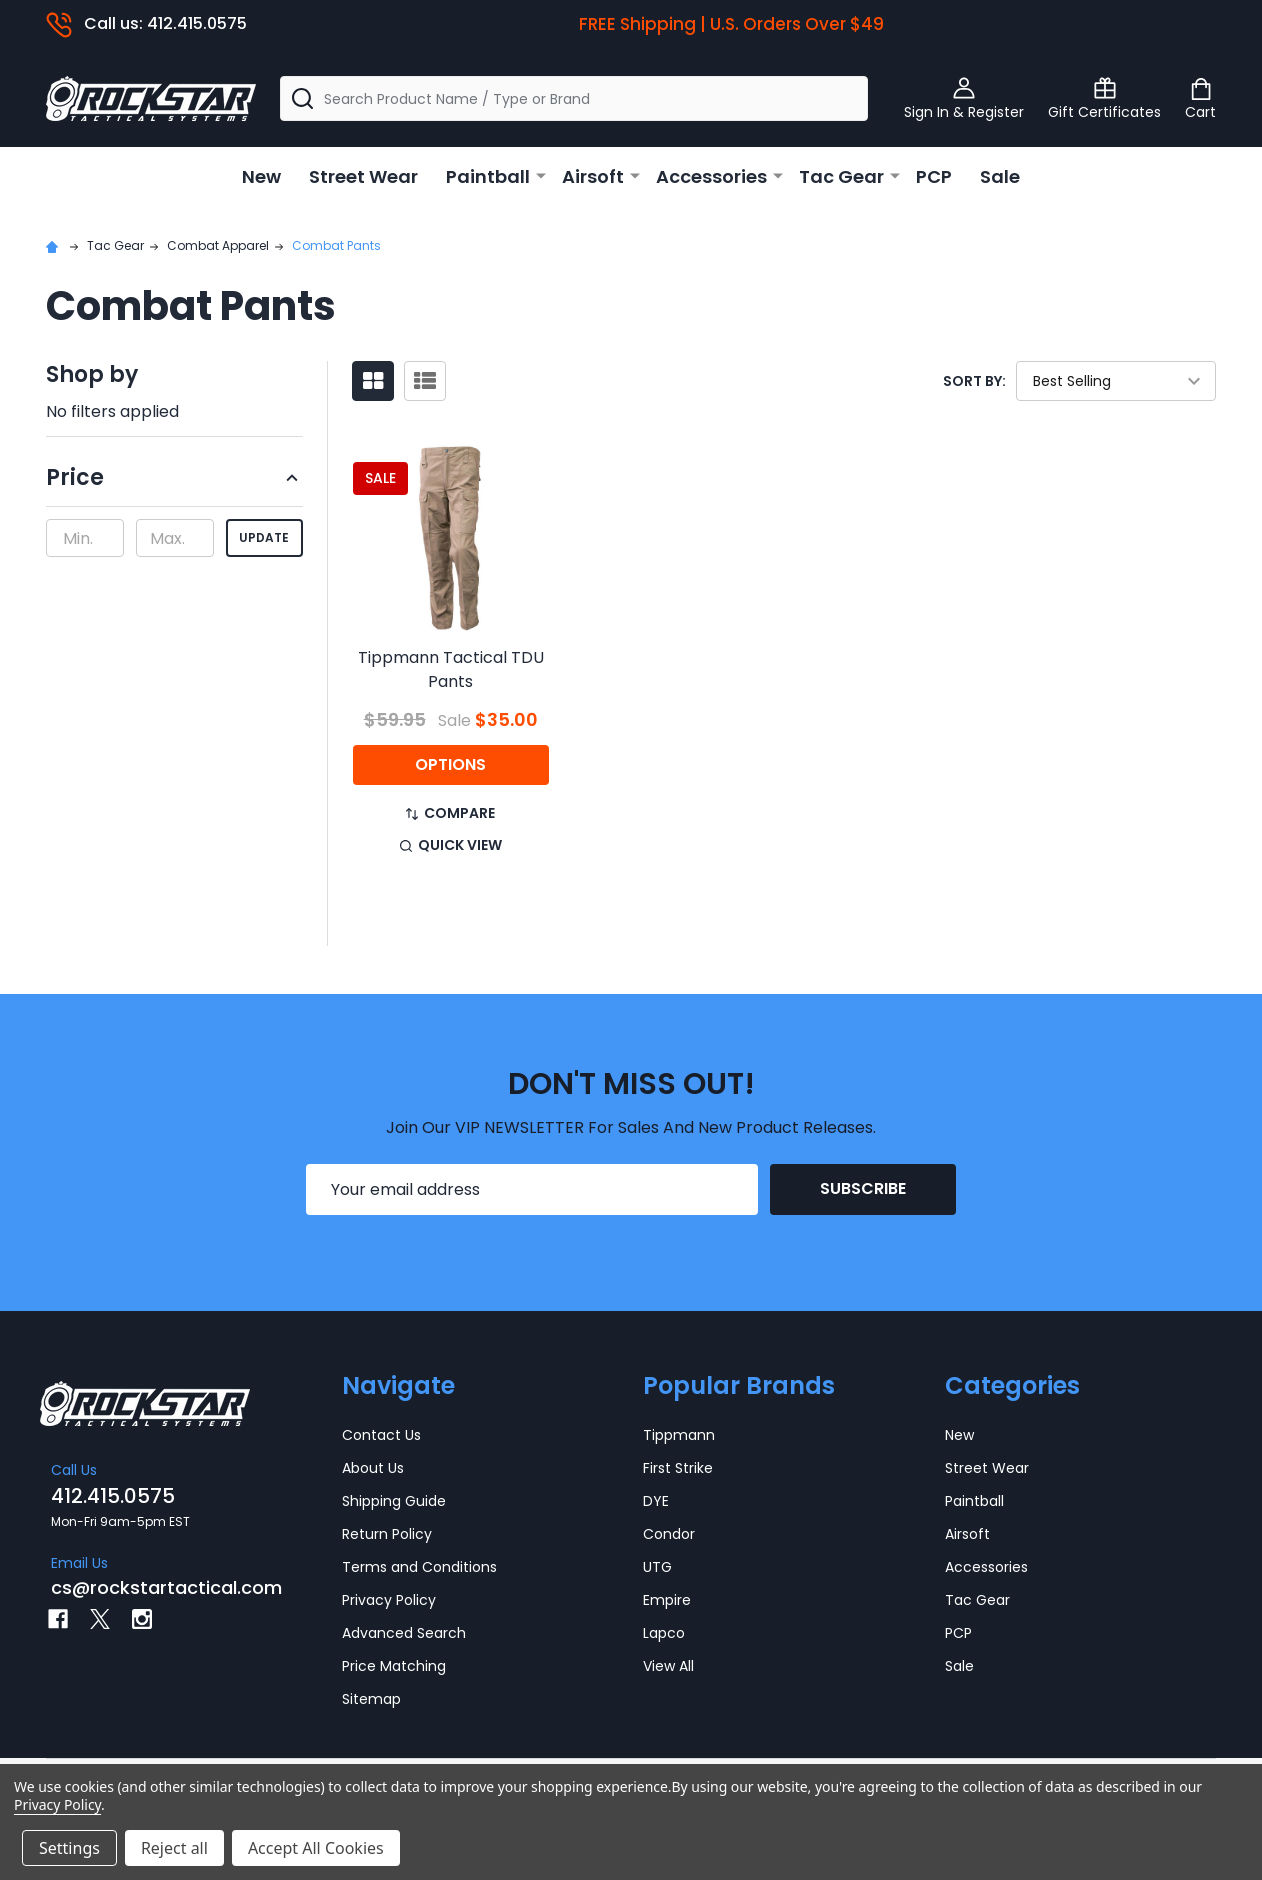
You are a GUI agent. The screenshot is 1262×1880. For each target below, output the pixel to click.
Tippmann (679, 1435)
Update (264, 537)
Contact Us (381, 1435)
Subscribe (863, 1188)
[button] (174, 484)
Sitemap (371, 1699)
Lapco (664, 1633)
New (261, 176)
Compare (450, 813)
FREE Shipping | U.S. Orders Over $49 (731, 24)
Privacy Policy (389, 1600)
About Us (373, 1468)
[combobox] (574, 98)
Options (450, 764)
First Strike (678, 1468)
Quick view (451, 845)
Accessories (711, 176)
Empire (667, 1600)
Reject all (174, 1848)
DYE (656, 1501)
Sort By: (974, 381)
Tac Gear (841, 176)
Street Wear (363, 176)
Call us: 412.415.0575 (146, 23)
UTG (657, 1567)
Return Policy (387, 1534)
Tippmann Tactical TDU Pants (451, 669)
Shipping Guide (394, 1501)
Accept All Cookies (316, 1848)
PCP (934, 176)
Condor (669, 1534)
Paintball (488, 176)
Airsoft (593, 176)
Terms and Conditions (419, 1567)
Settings (69, 1848)
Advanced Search (404, 1633)
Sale (1000, 176)
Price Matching (394, 1666)
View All (668, 1666)
